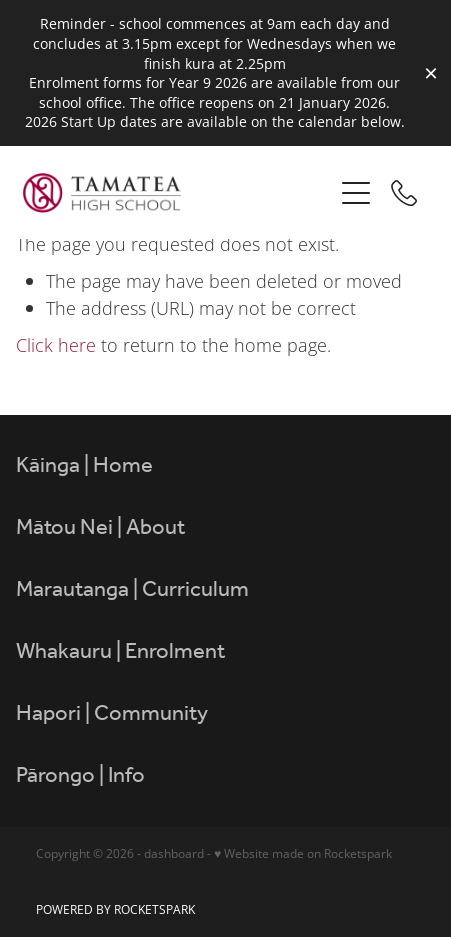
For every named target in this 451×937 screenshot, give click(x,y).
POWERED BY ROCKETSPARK (115, 909)
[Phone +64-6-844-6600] (404, 193)
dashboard (174, 853)
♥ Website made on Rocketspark (303, 853)
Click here (56, 345)
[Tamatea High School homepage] (178, 193)
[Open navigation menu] (356, 193)
